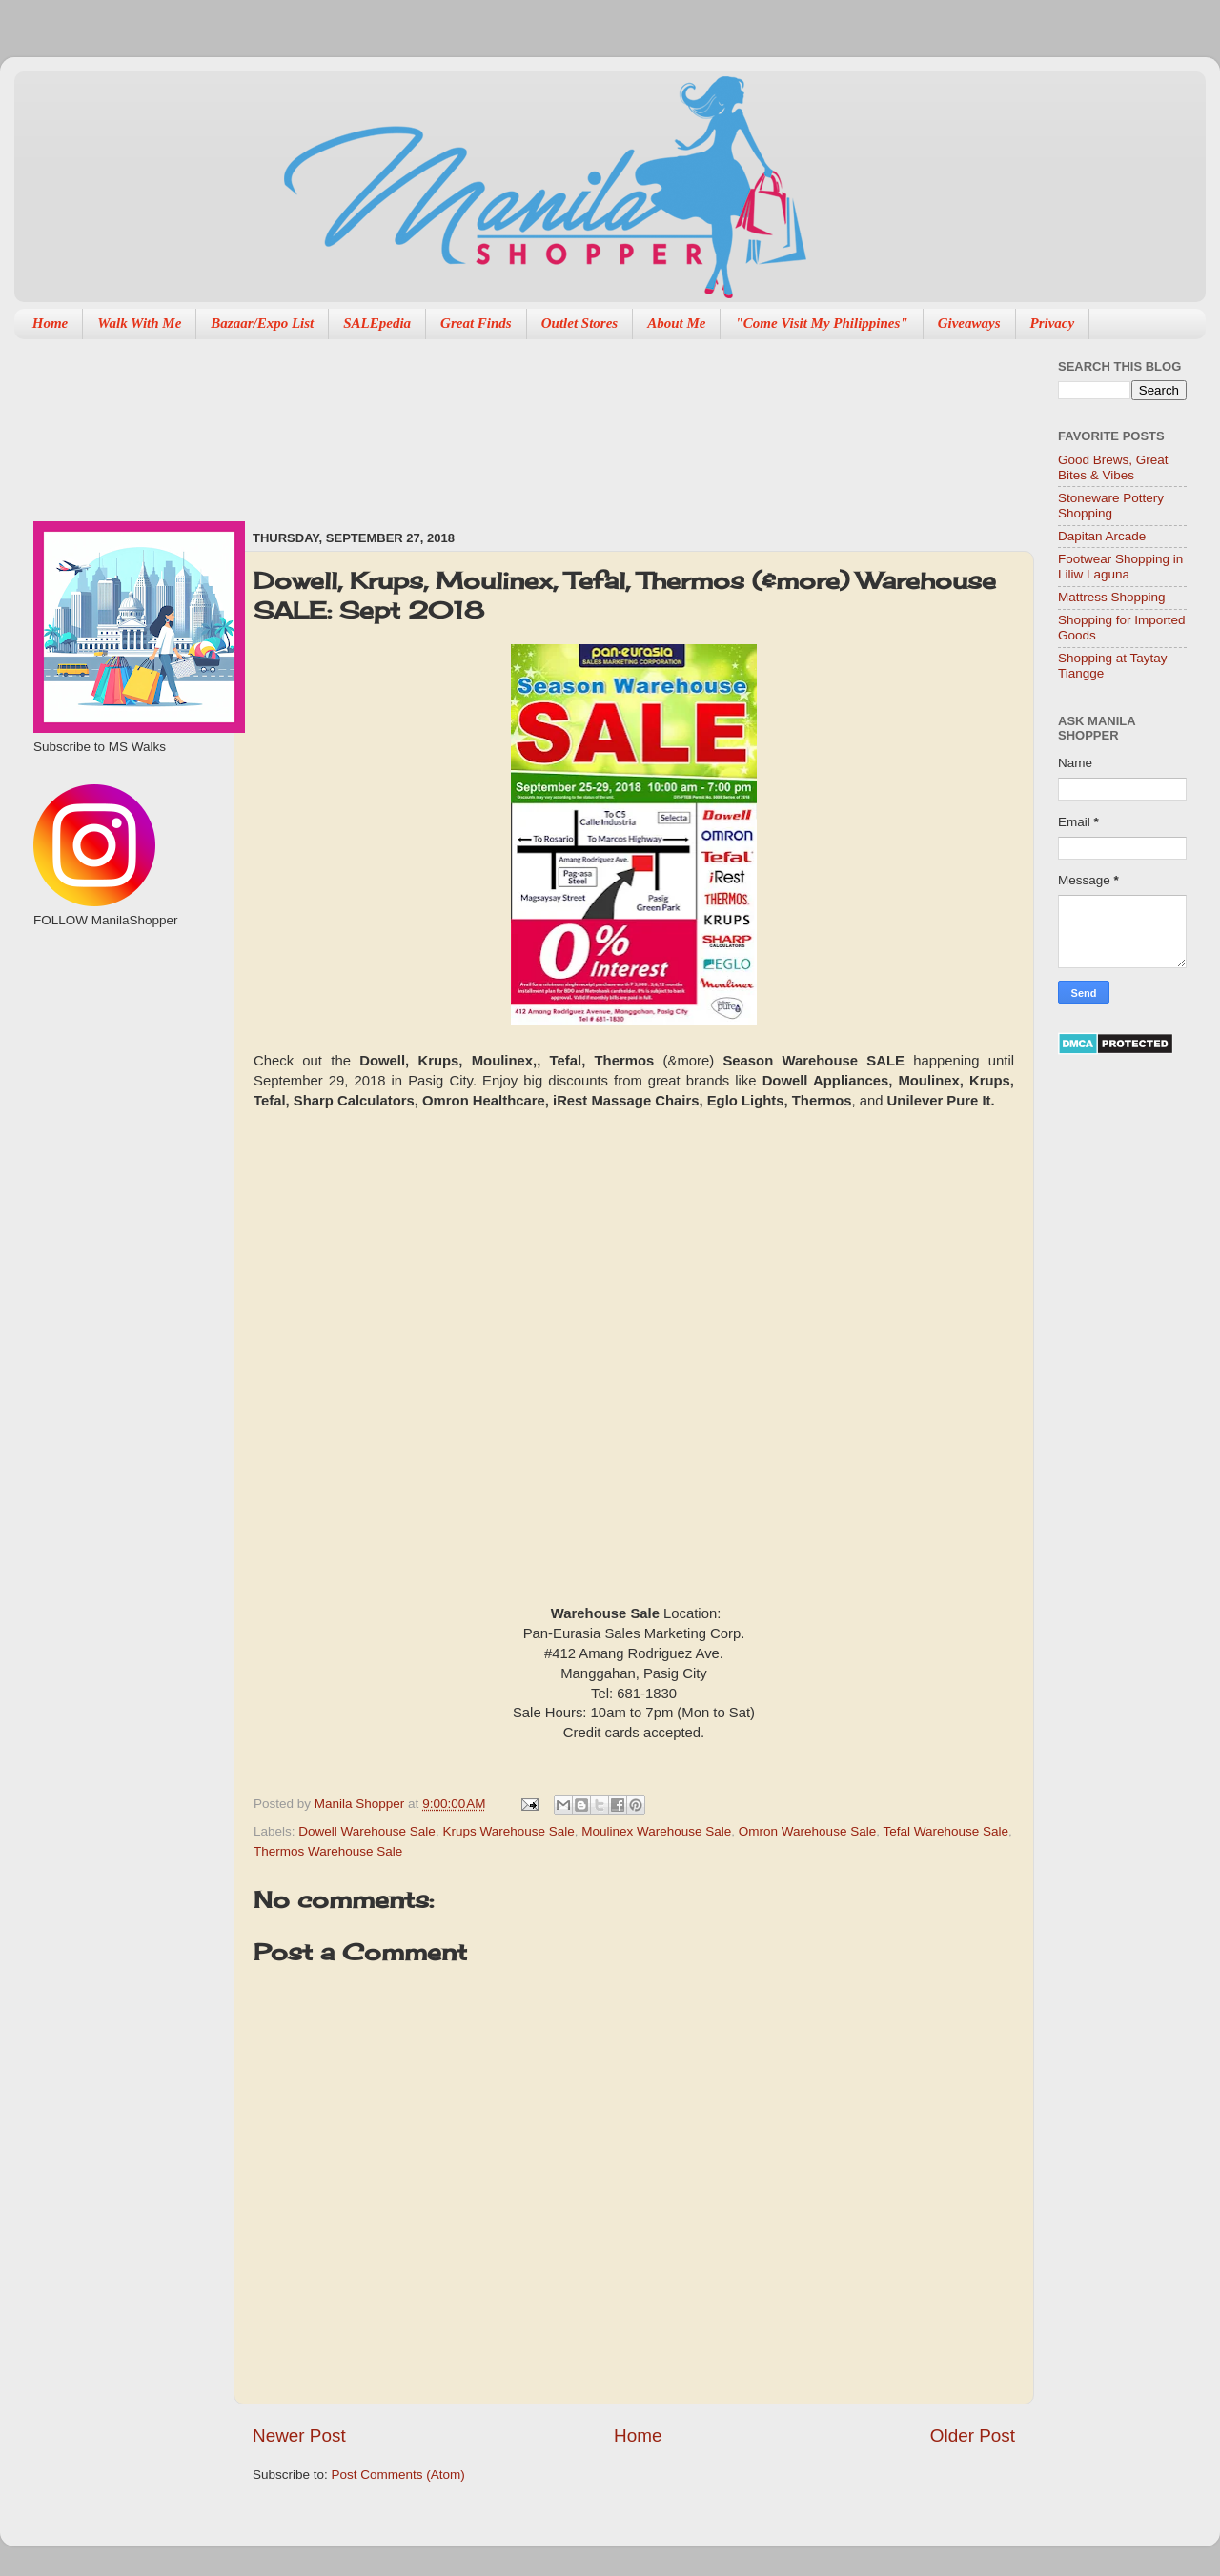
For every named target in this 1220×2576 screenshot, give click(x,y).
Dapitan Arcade (1102, 536)
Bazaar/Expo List (262, 323)
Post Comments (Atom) (398, 2474)
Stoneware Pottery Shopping (1111, 505)
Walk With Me (139, 323)
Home (50, 323)
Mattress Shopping (1112, 597)
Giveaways (969, 323)
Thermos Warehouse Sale (328, 1851)
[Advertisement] (347, 425)
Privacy (1052, 323)
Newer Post (299, 2435)
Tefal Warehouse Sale (945, 1831)
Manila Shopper (361, 1803)
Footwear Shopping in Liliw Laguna (1120, 566)
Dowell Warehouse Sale (367, 1831)
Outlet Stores (579, 323)
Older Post (972, 2435)
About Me (676, 323)
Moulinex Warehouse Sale (656, 1831)
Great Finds (476, 323)
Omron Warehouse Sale (807, 1831)
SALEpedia (377, 323)
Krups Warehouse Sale (508, 1831)
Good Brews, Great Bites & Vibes (1113, 467)
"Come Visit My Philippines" (821, 323)
